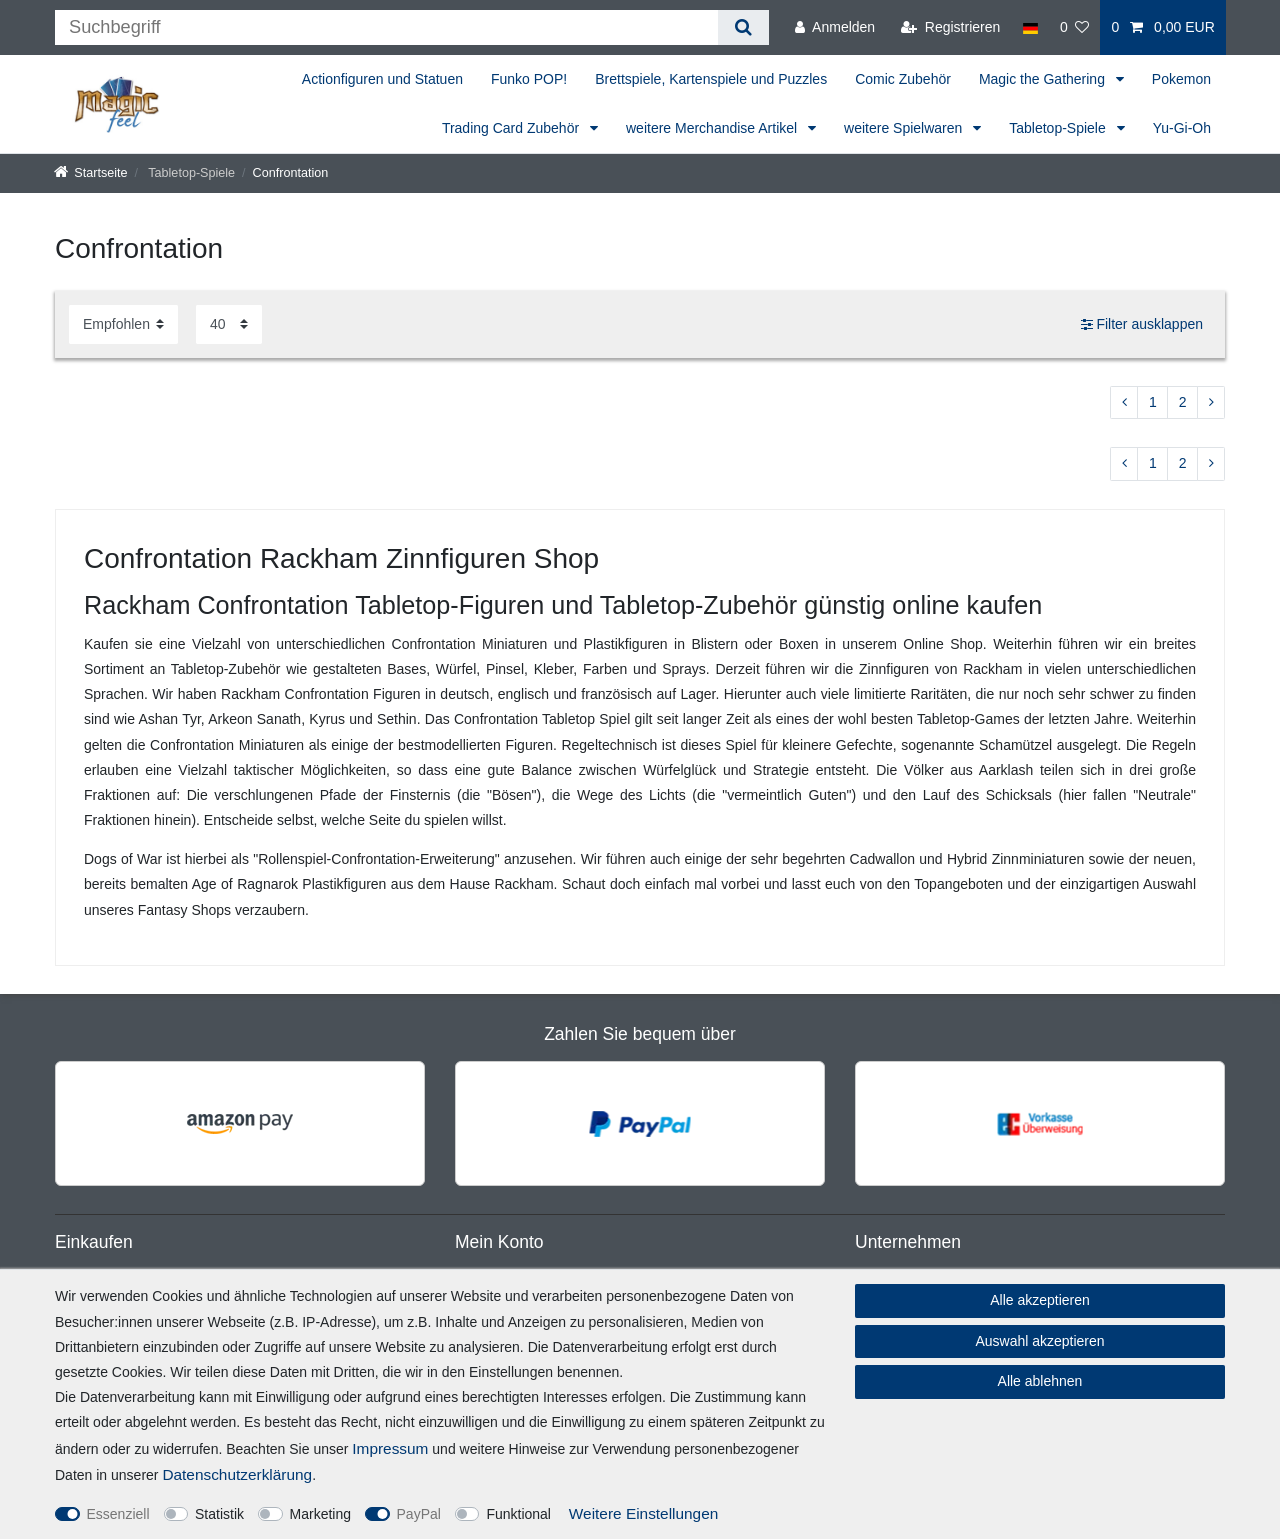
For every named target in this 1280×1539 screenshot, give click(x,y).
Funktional (518, 1514)
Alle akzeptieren (1040, 1300)
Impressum (390, 1448)
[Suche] (743, 27)
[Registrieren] (950, 27)
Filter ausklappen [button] (1142, 325)
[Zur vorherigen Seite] (1124, 403)
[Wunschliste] (1075, 27)
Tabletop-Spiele (1059, 128)
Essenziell (118, 1514)
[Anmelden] (835, 27)
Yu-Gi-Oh (1182, 128)
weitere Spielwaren (905, 128)
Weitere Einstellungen (643, 1513)
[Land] (1029, 27)
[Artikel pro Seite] (229, 324)
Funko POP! (529, 79)
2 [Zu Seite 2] (1183, 402)
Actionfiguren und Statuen (382, 79)
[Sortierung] (123, 324)
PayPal (419, 1514)
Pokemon (1181, 79)
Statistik (219, 1514)
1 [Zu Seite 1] (1153, 402)
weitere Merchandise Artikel (713, 128)
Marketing (320, 1514)
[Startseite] (91, 173)
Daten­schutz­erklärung (237, 1474)
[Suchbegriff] (386, 27)
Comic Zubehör (903, 79)
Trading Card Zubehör (512, 128)
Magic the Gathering (1044, 79)
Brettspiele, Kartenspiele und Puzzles (711, 79)
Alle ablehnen (1040, 1381)
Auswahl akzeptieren (1039, 1341)
